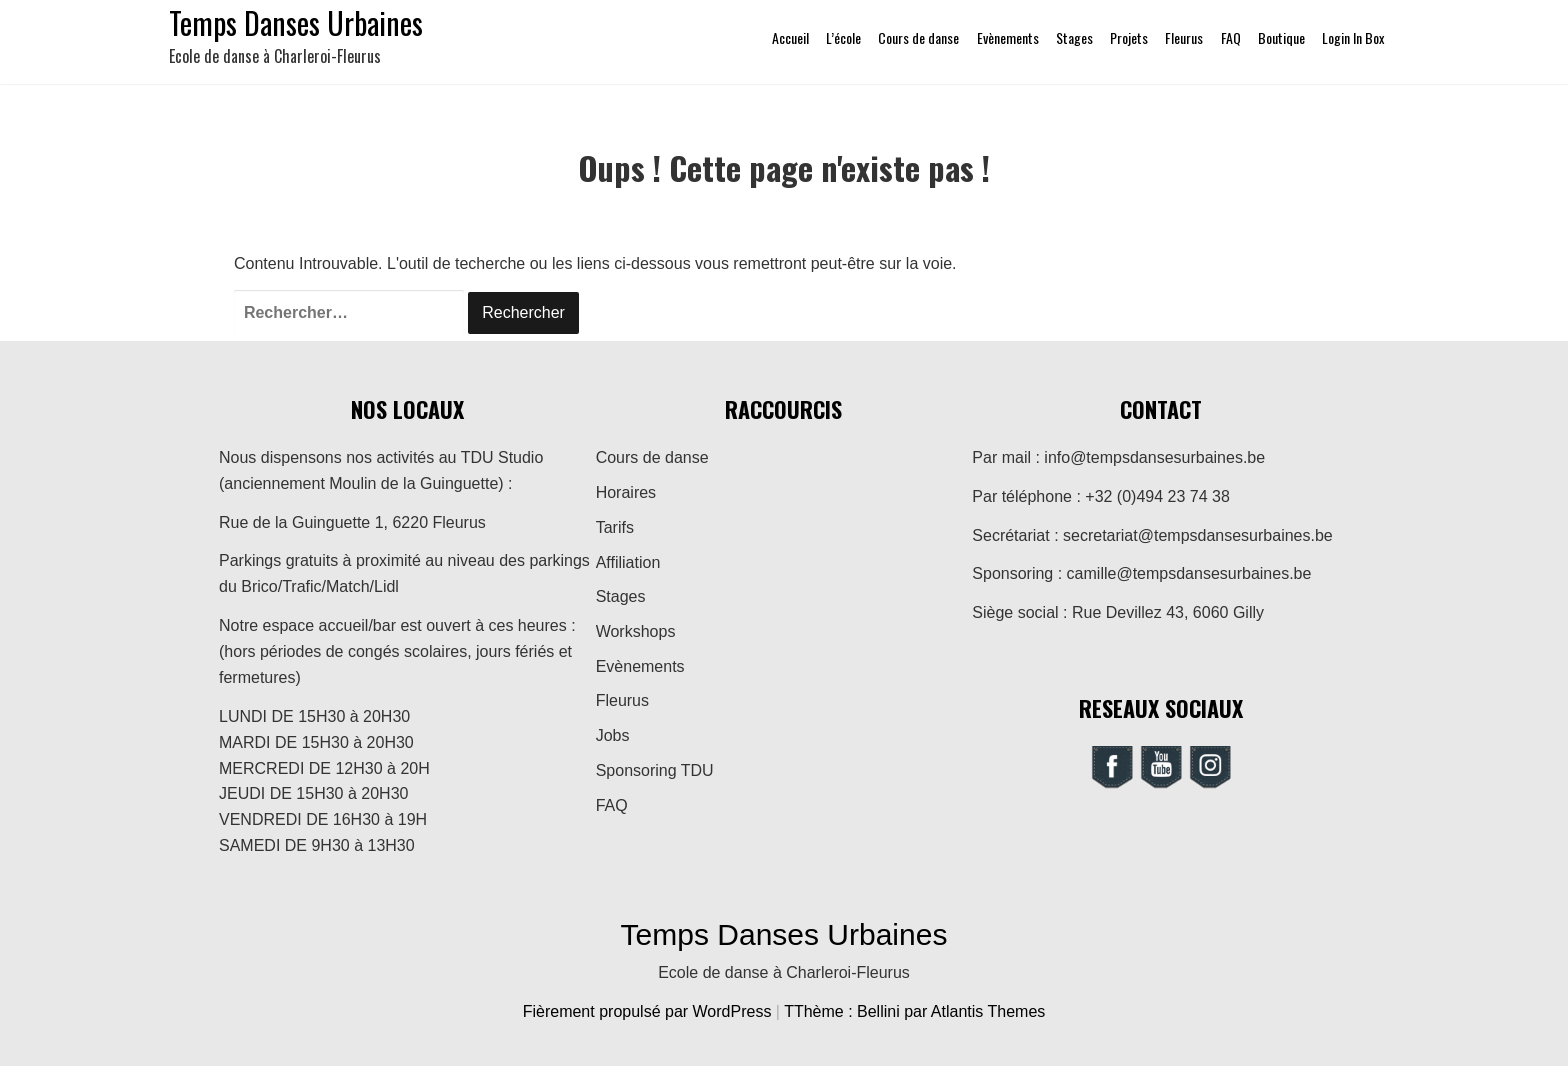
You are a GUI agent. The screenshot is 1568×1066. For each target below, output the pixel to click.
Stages (1074, 37)
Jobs (613, 735)
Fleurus (1184, 37)
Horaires (626, 492)
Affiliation (628, 562)
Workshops (636, 631)
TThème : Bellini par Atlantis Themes (914, 1011)
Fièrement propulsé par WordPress (649, 1011)
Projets (1129, 37)
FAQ (1231, 37)
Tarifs (615, 527)
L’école (843, 37)
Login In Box (1353, 37)
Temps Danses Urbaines (784, 934)
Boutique (1281, 37)
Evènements (1008, 37)
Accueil (790, 37)
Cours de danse (918, 37)
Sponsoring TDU (655, 770)
